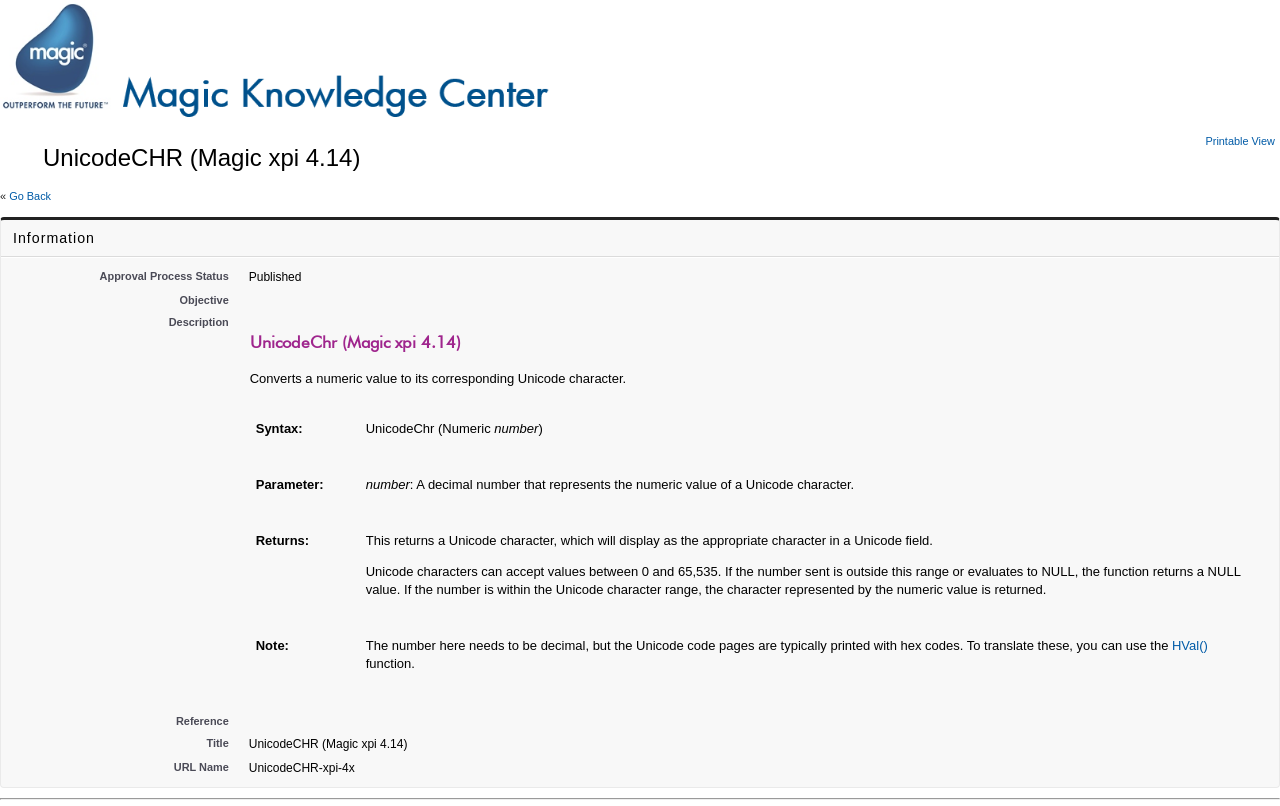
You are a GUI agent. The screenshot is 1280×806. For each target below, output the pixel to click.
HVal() (1190, 645)
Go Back (30, 196)
